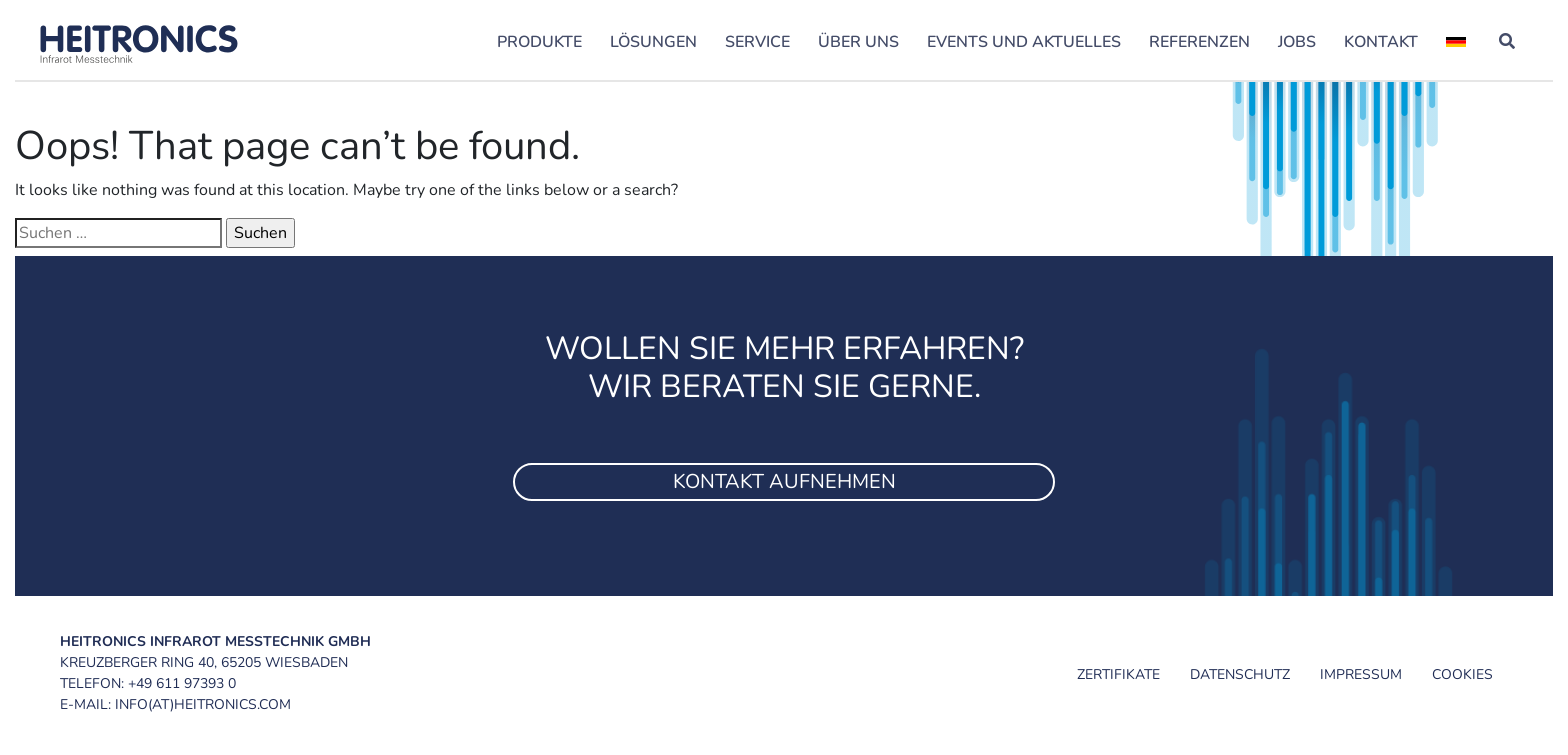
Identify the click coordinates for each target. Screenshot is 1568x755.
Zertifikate (1118, 674)
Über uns (858, 42)
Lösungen (653, 42)
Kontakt (1381, 42)
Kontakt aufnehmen (784, 481)
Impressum (1361, 674)
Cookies (1462, 674)
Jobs (1297, 42)
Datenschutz (1240, 674)
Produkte (539, 42)
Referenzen (1199, 42)
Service (757, 42)
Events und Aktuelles (1024, 42)
